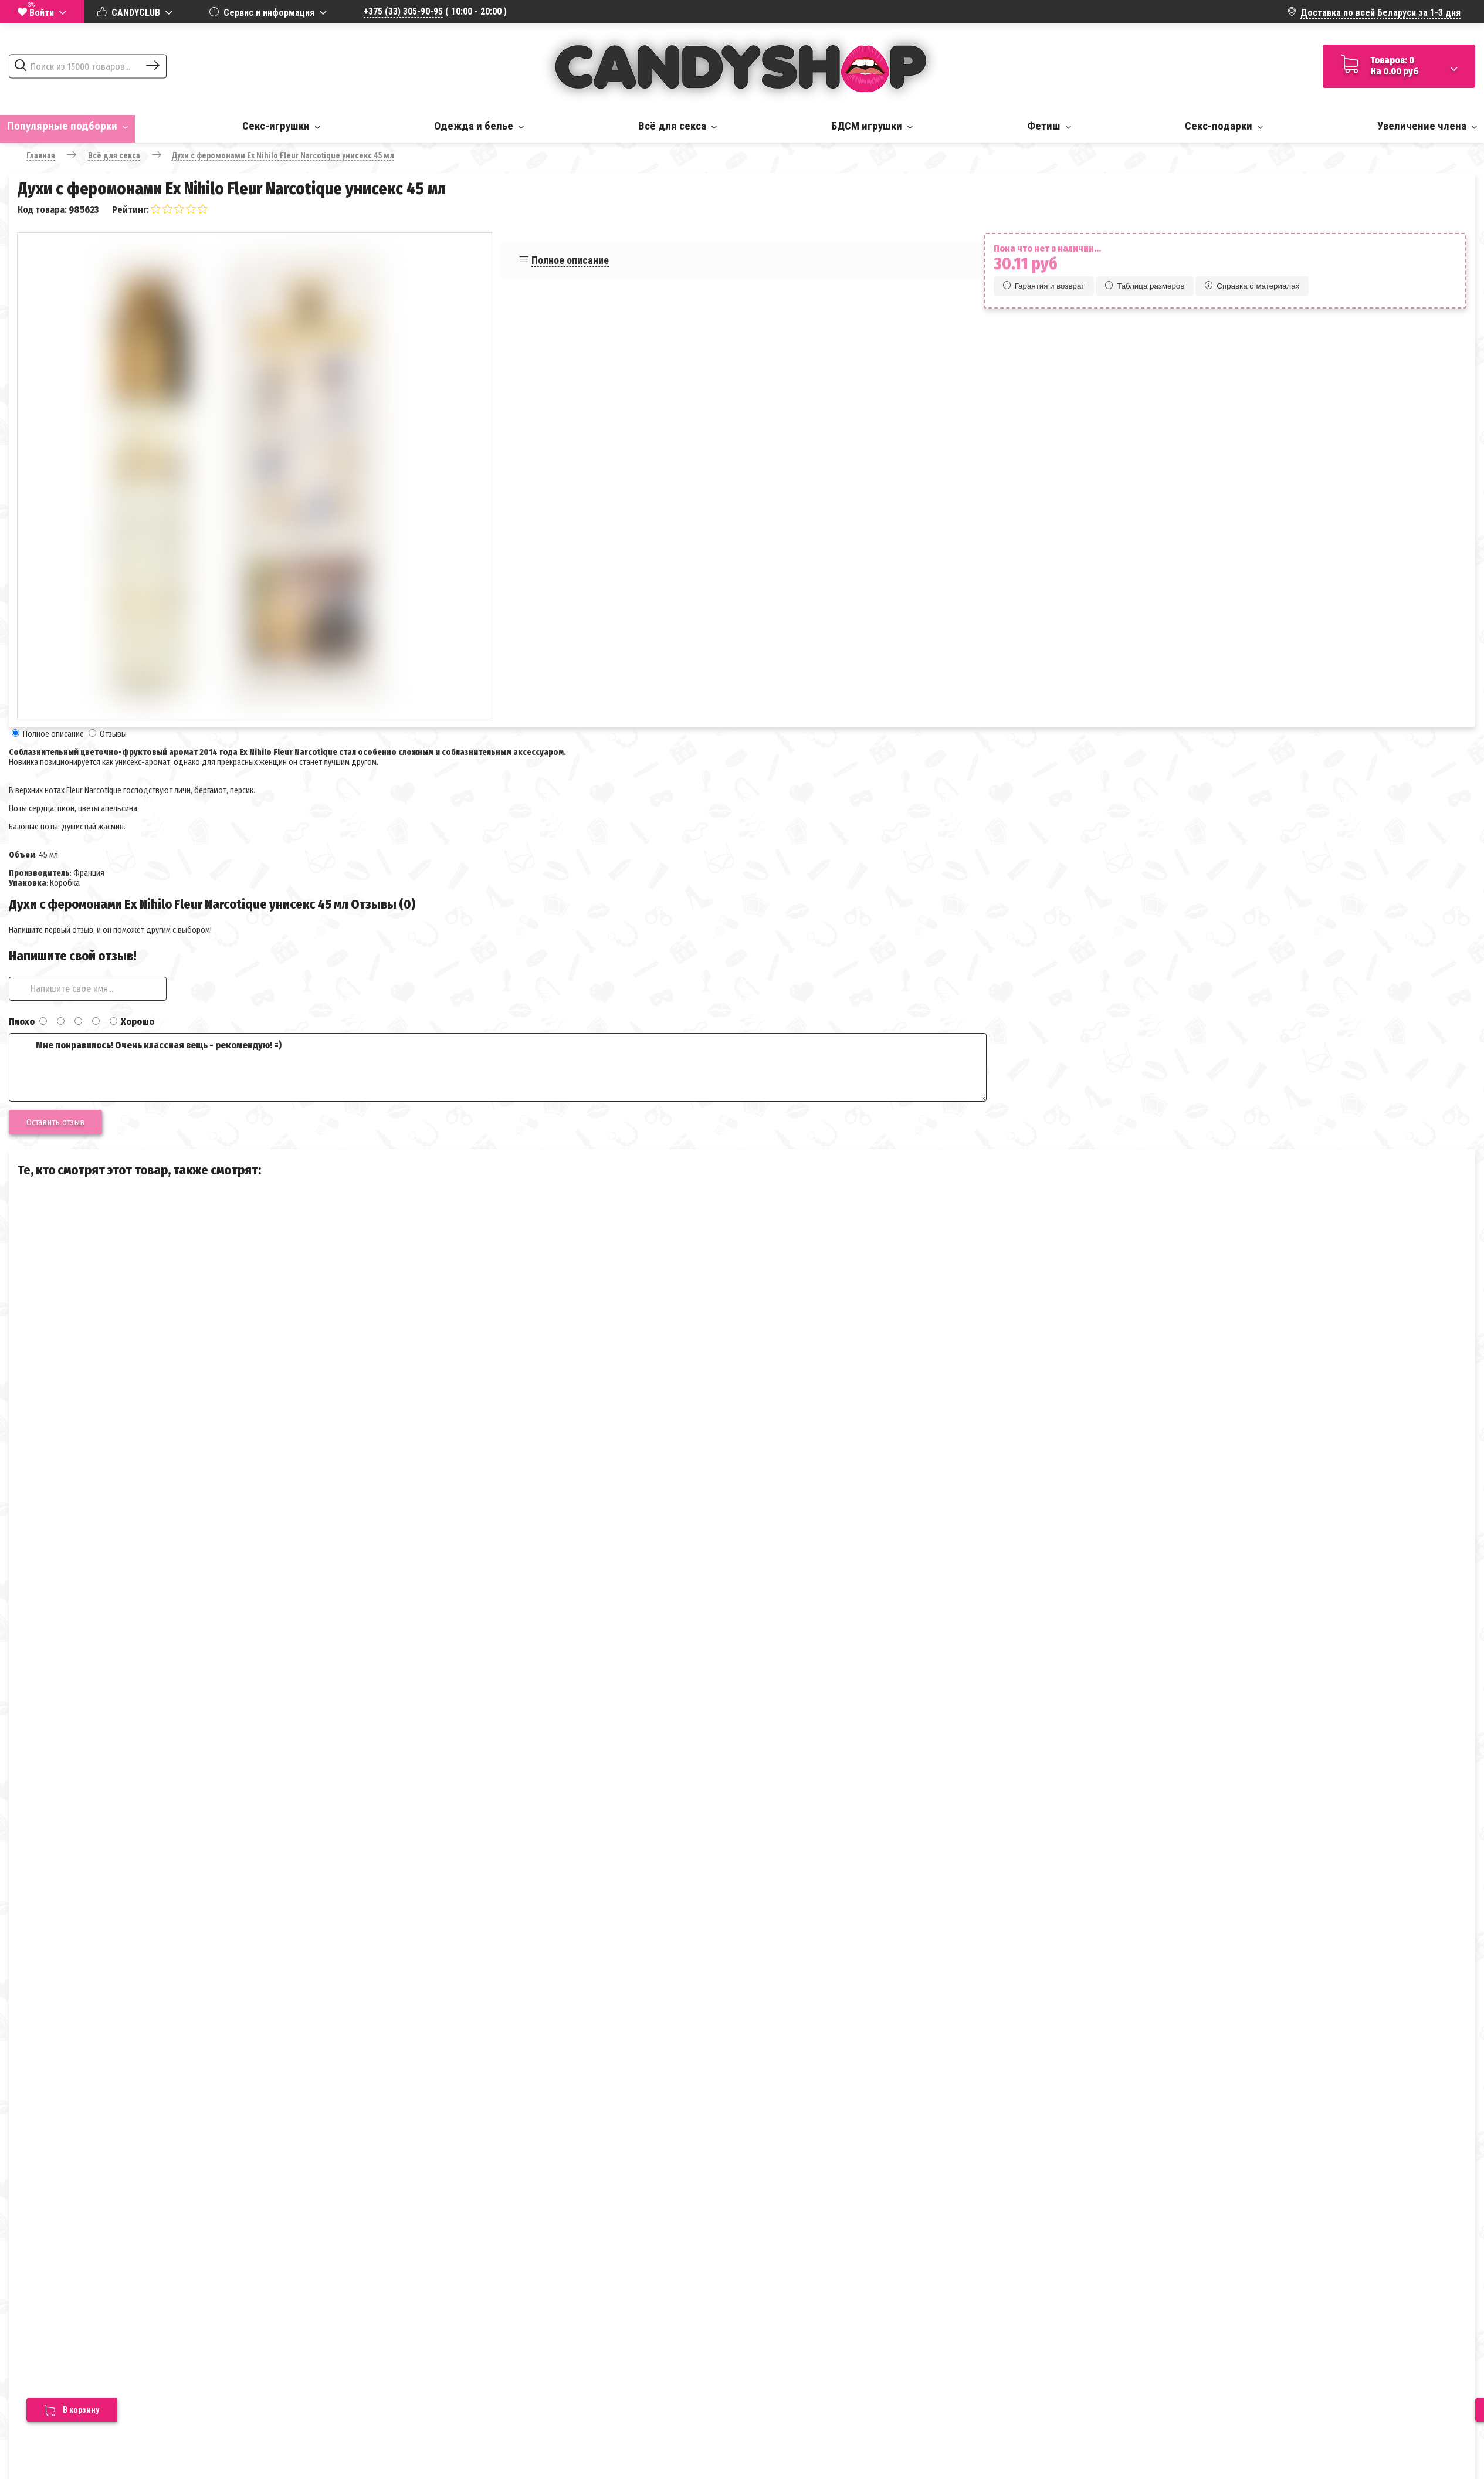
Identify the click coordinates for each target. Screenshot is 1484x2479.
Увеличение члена (1427, 126)
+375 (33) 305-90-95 (403, 11)
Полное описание (570, 260)
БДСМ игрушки (872, 126)
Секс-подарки (1224, 126)
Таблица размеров (1144, 286)
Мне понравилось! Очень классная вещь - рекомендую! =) (498, 1067)
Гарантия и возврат (1044, 286)
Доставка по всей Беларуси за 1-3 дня (1380, 12)
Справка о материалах (1252, 286)
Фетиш (1049, 126)
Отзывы (113, 734)
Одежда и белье (479, 126)
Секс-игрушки (281, 126)
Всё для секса (677, 126)
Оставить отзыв (55, 1122)
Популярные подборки (67, 126)
